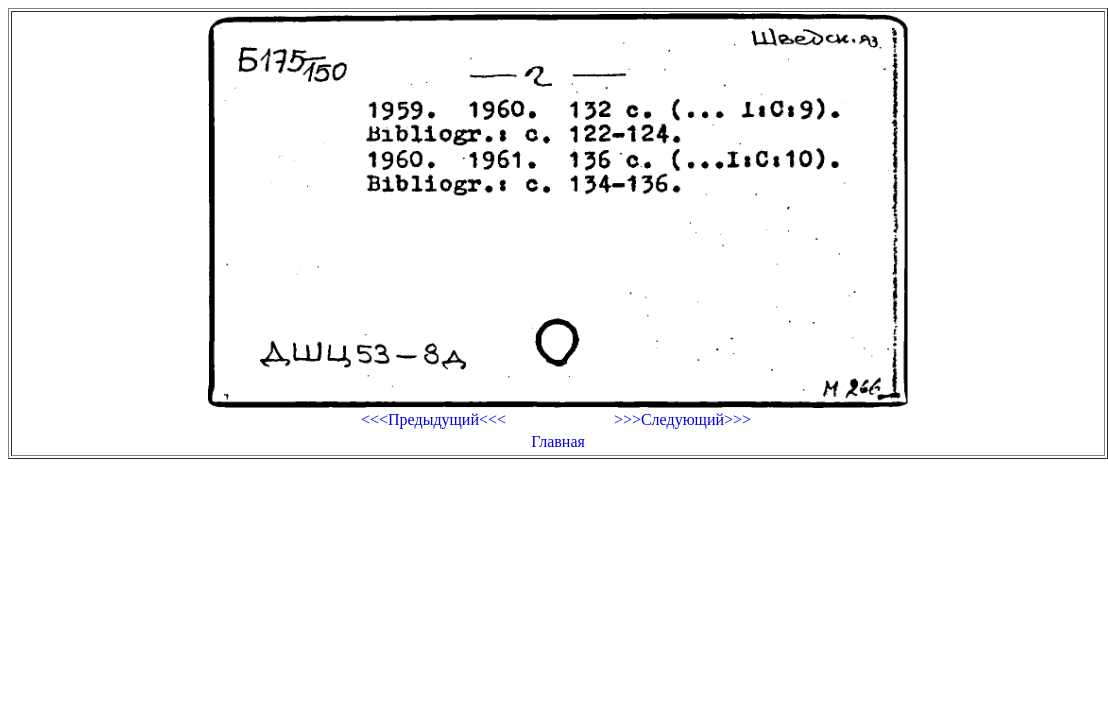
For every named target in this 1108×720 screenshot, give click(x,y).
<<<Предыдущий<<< (433, 419)
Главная (558, 441)
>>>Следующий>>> (682, 419)
